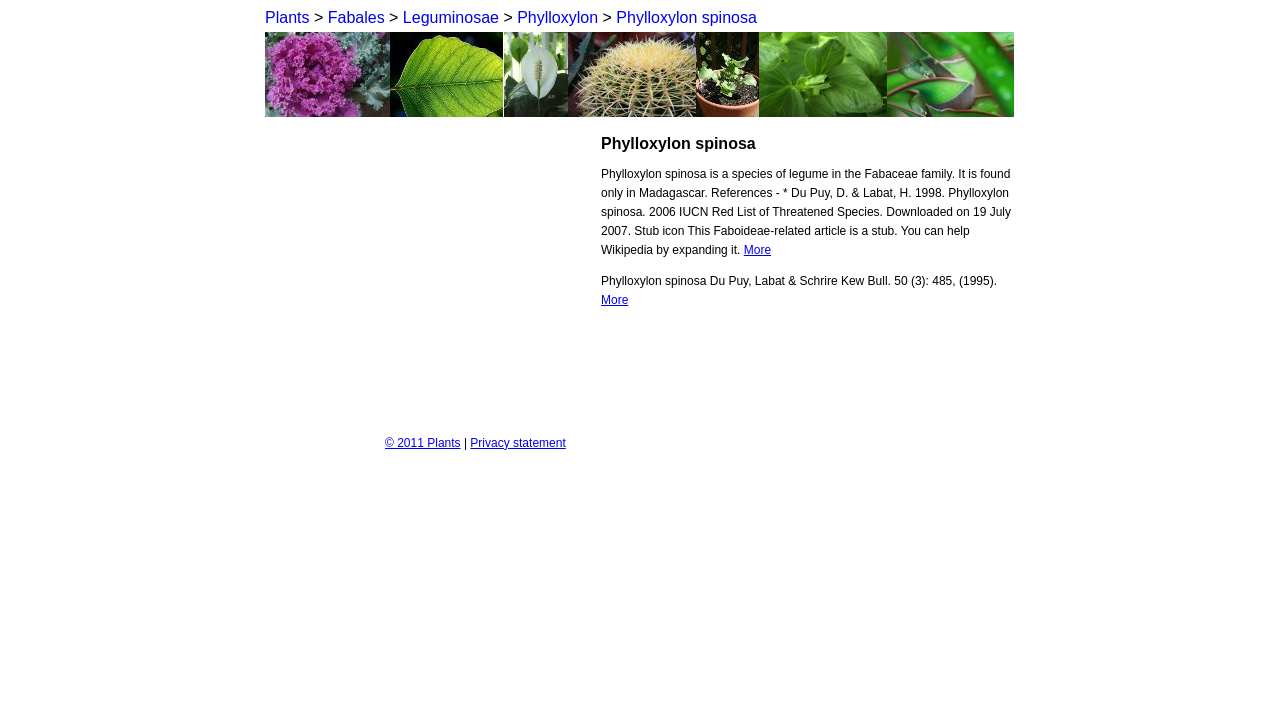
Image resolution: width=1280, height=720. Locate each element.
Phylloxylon (557, 17)
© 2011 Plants (423, 443)
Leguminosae (451, 17)
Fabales (356, 17)
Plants (287, 17)
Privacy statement (517, 443)
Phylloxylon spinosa (686, 17)
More (757, 250)
